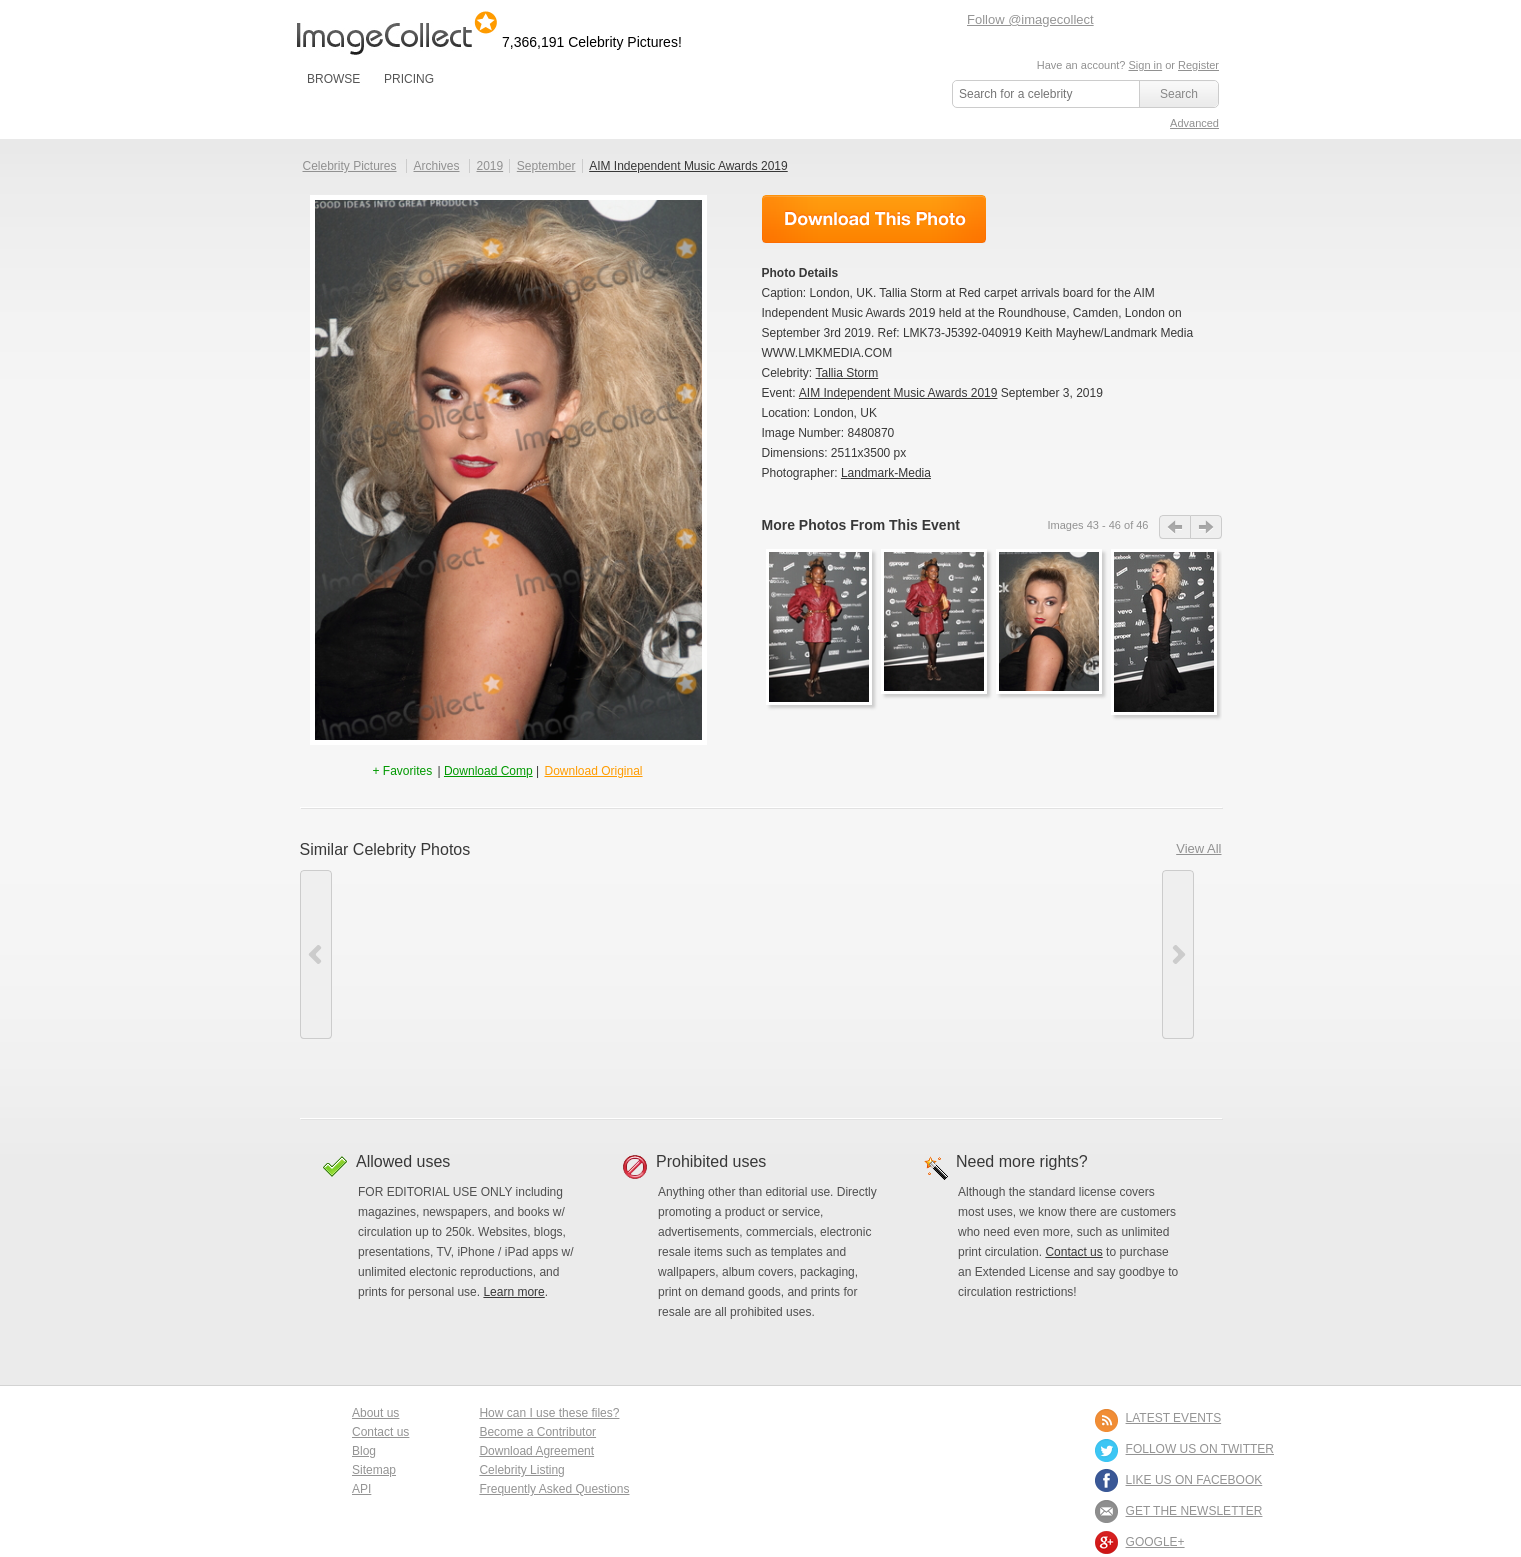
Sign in (1145, 65)
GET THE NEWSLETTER (1194, 1511)
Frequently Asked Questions (554, 1489)
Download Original (593, 771)
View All (1198, 848)
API (361, 1489)
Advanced (1194, 123)
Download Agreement (536, 1451)
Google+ (1155, 1542)
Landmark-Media (886, 473)
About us (375, 1413)
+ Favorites (403, 771)
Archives (437, 166)
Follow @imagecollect (1030, 19)
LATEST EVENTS (1174, 1418)
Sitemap (374, 1470)
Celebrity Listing (521, 1470)
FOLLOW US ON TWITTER (1200, 1449)
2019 (489, 166)
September (546, 166)
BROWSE (333, 79)
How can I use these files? (549, 1413)
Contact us (1073, 1252)
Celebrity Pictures (350, 166)
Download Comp (488, 771)
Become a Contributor (537, 1432)
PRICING (409, 79)
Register (1198, 65)
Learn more (513, 1292)
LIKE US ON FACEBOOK (1194, 1480)
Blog (364, 1451)
